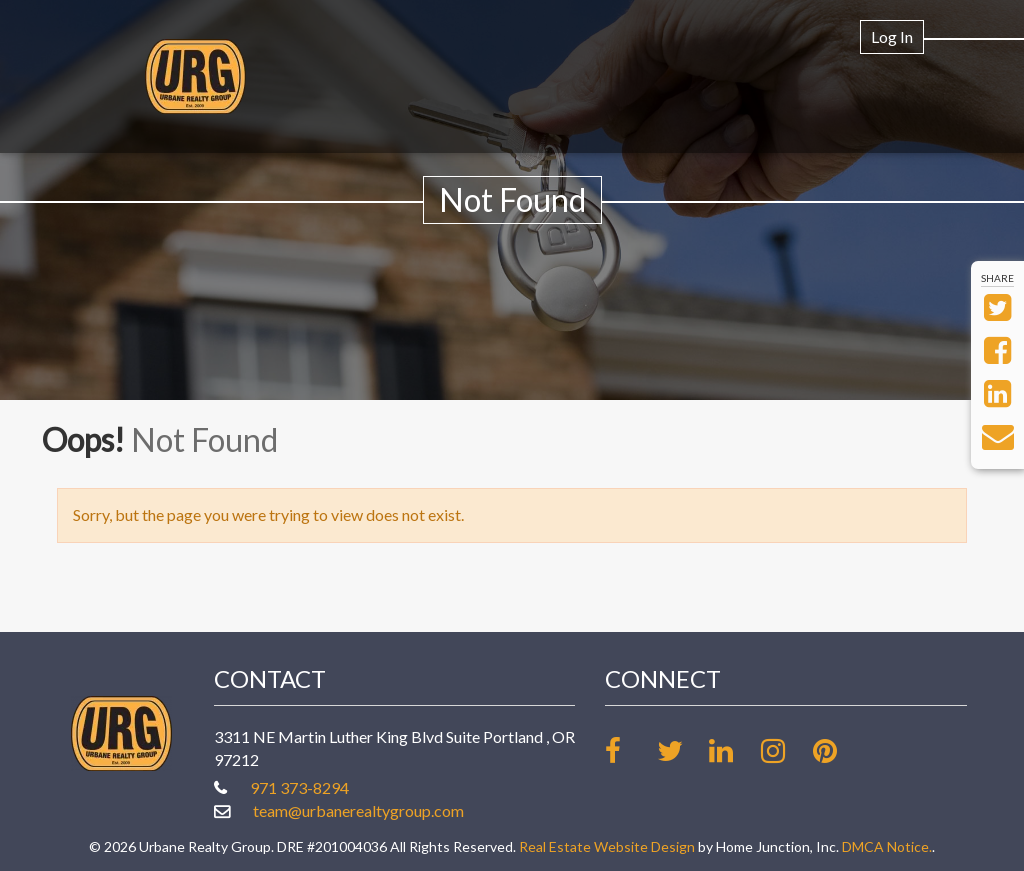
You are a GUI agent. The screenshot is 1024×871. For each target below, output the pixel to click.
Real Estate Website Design (607, 846)
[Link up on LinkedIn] (733, 750)
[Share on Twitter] (997, 312)
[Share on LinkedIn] (997, 398)
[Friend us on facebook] (629, 750)
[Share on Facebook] (997, 355)
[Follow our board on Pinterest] (837, 750)
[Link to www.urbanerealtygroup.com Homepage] (195, 76)
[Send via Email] (998, 441)
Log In (892, 36)
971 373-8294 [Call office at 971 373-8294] (299, 787)
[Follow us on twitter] (681, 750)
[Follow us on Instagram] (785, 750)
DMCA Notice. (887, 846)
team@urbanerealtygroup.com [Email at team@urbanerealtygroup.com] (358, 810)
